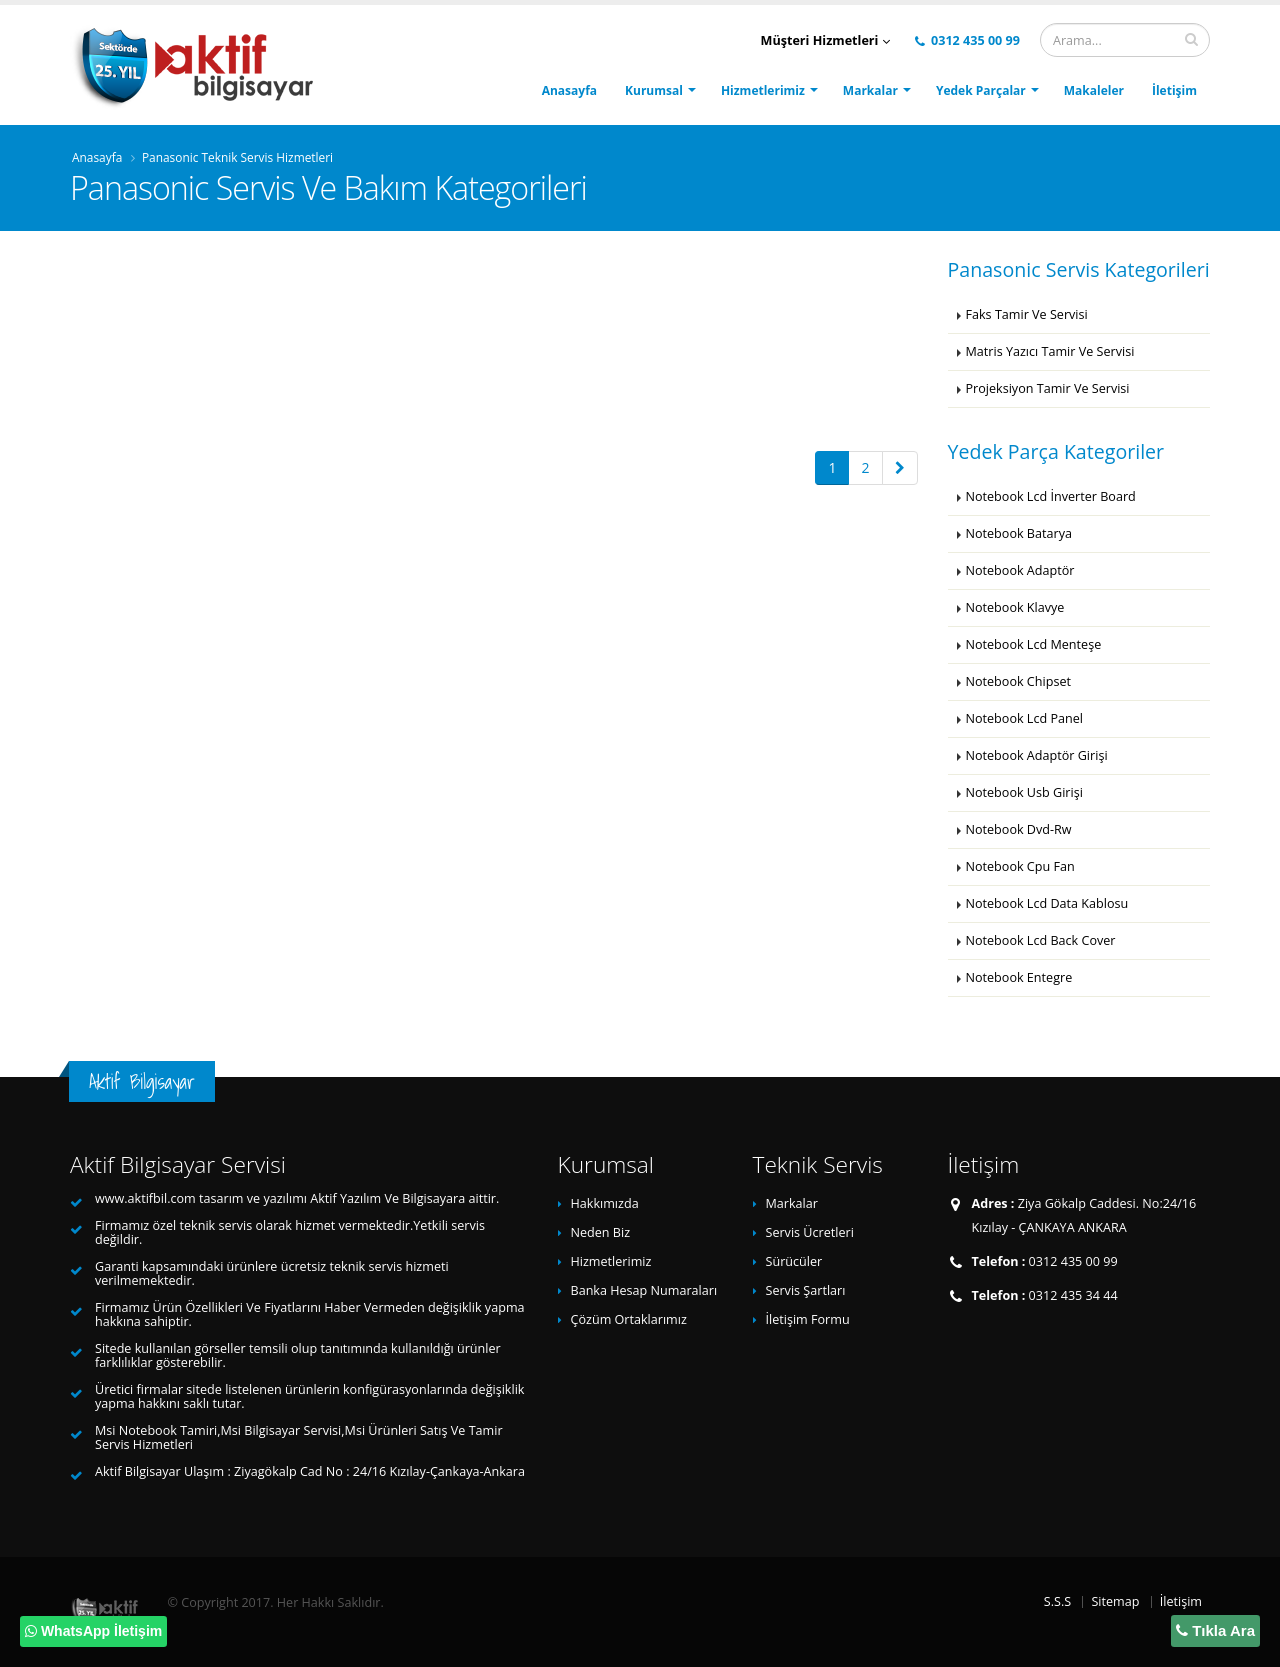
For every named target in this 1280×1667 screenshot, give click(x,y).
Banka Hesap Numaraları (644, 1290)
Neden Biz (601, 1232)
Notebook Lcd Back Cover (1041, 940)
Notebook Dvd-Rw (1019, 829)
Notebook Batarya (1019, 533)
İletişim (1174, 90)
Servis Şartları (806, 1290)
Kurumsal (654, 90)
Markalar (870, 90)
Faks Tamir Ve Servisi (1027, 314)
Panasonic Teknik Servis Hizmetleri (237, 157)
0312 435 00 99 (967, 40)
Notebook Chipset (1018, 681)
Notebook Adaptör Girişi (1037, 755)
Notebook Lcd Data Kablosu (1047, 903)
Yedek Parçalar (981, 90)
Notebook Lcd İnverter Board (1051, 496)
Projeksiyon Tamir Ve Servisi (1048, 388)
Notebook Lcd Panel (1025, 718)
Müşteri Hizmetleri (825, 40)
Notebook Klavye (1015, 607)
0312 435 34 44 (1073, 1295)
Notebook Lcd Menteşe (1034, 644)
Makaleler (1094, 90)
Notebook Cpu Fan (1020, 866)
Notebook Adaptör (1020, 570)
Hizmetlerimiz (763, 90)
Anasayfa (569, 90)
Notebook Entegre (1019, 977)
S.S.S (1057, 1601)
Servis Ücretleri (810, 1232)
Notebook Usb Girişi (1024, 792)
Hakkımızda (605, 1203)
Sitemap (1115, 1601)
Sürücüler (794, 1261)
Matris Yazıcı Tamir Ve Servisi (1050, 351)
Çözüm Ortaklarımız (629, 1319)
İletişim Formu (808, 1319)
